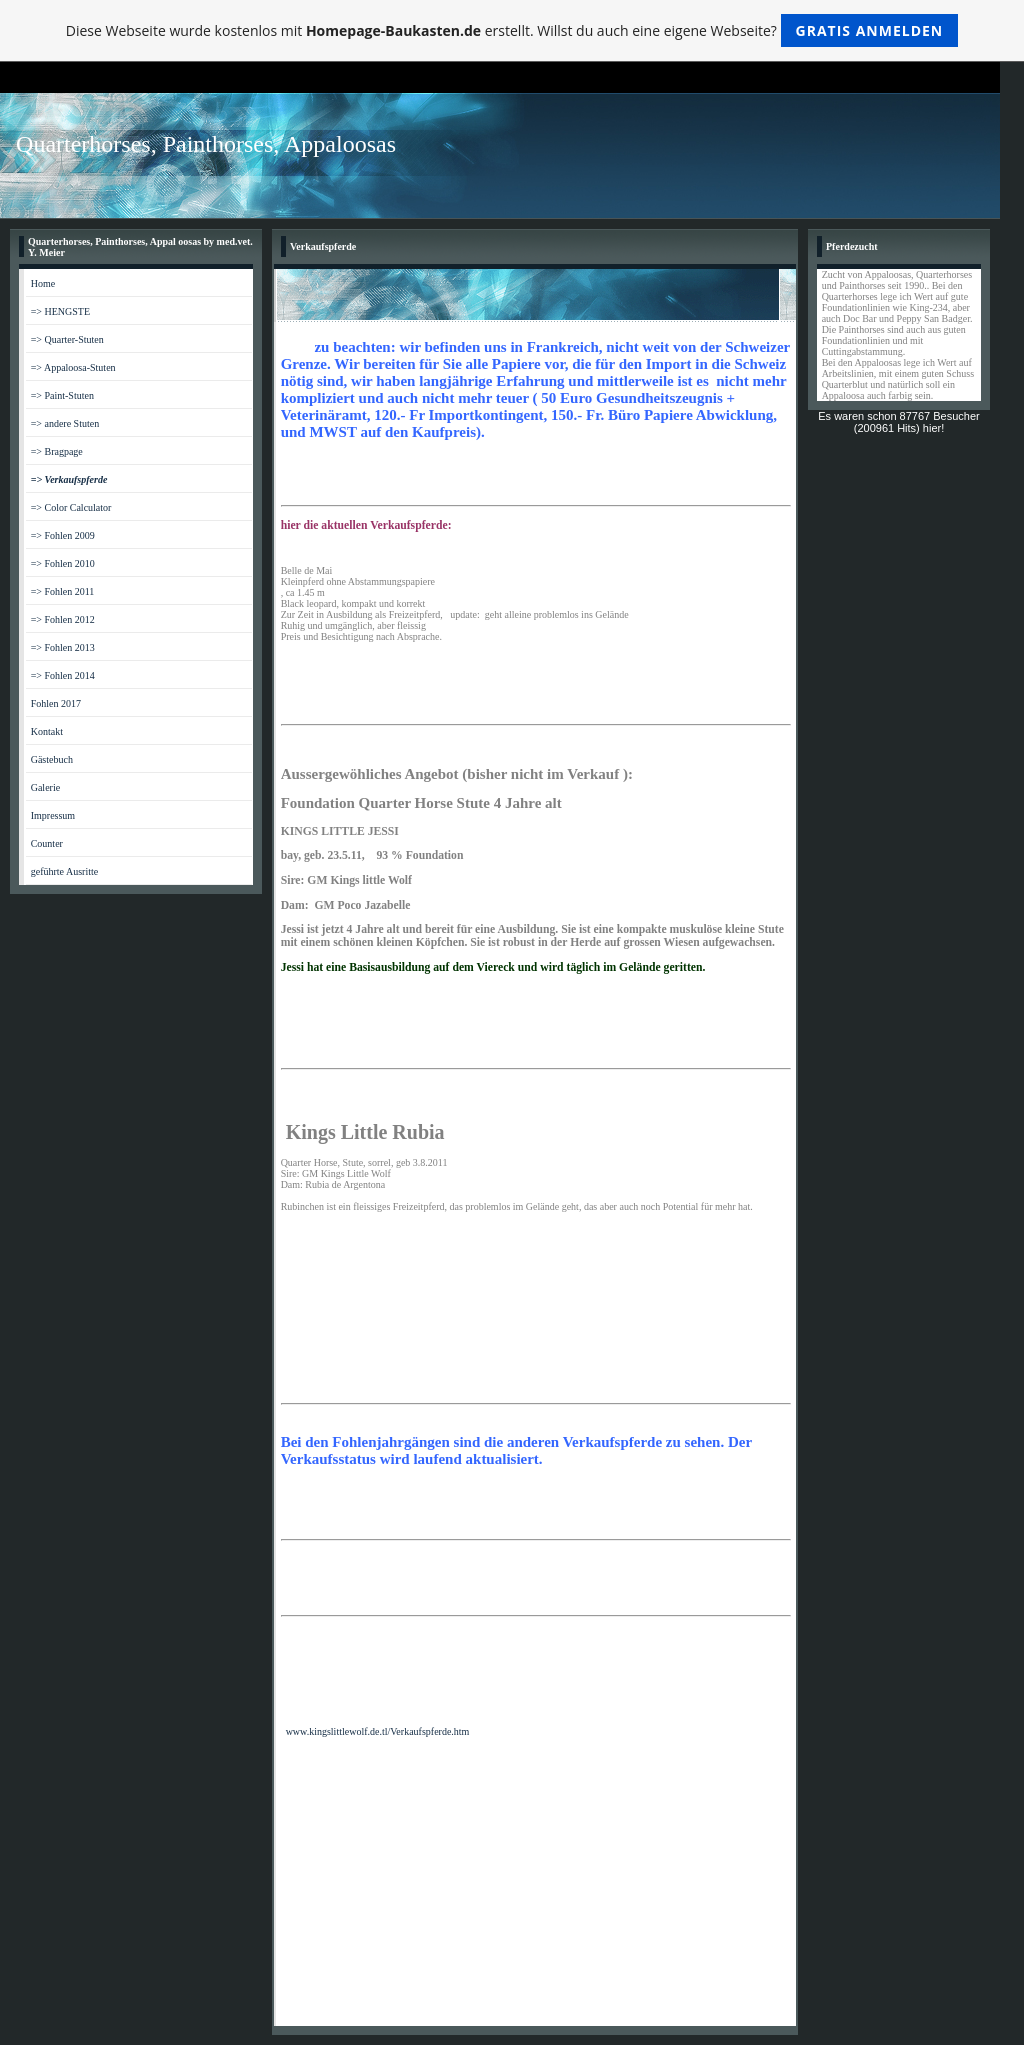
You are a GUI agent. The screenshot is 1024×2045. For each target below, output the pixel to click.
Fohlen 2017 (56, 703)
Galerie (45, 787)
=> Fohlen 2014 (63, 675)
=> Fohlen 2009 (63, 535)
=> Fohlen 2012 (63, 619)
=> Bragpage (57, 451)
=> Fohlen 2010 (63, 563)
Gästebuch (52, 759)
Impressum (53, 815)
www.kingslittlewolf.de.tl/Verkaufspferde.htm (378, 1731)
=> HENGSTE (60, 311)
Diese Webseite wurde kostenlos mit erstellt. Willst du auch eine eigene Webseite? (512, 30)
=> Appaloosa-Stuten (73, 367)
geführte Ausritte (64, 871)
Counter (47, 843)
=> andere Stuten (65, 423)
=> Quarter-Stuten (67, 339)
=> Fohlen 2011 (63, 591)
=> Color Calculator (71, 507)
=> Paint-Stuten (62, 395)
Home (43, 283)
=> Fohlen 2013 (63, 647)
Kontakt (47, 731)
